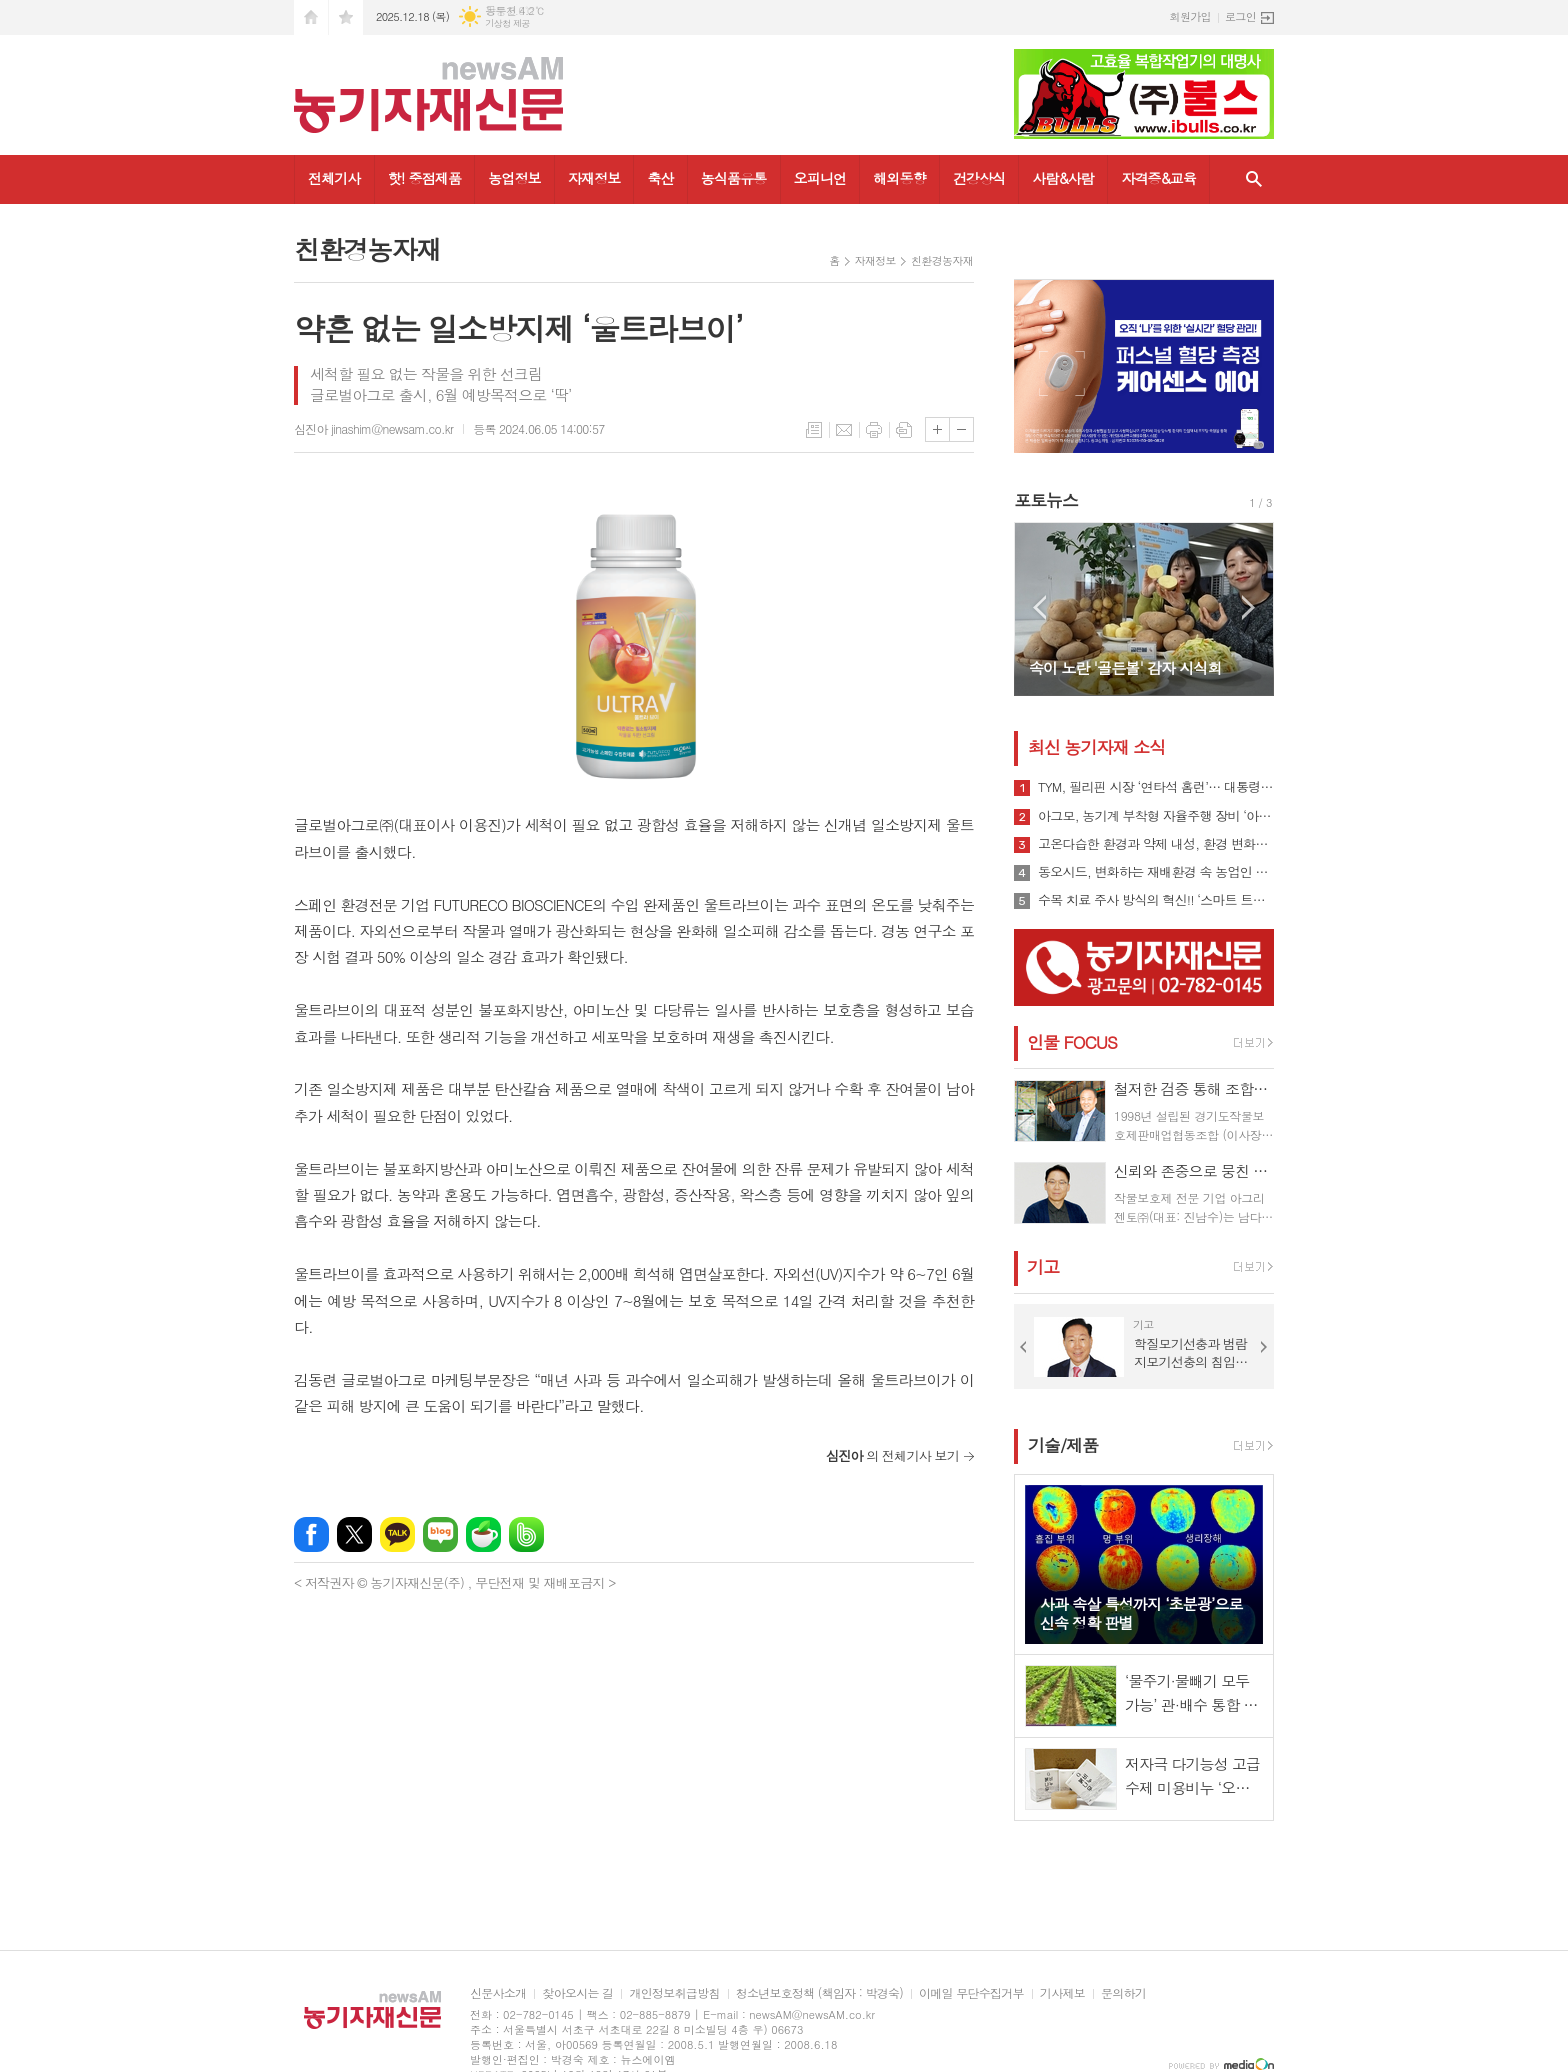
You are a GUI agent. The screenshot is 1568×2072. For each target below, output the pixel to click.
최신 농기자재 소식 (1096, 747)
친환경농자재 (942, 260)
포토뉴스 (1046, 500)
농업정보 (514, 178)
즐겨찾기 (346, 17)
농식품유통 (734, 178)
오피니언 (820, 178)
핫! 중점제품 (424, 178)
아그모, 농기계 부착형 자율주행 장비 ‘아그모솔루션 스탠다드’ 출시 (1156, 816)
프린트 (874, 430)
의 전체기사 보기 (892, 1455)
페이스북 (311, 1534)
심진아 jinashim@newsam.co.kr (373, 428)
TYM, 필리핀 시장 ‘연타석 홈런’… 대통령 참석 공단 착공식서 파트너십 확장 (1156, 787)
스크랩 (904, 430)
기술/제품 (1063, 1445)
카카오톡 (397, 1534)
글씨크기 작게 (961, 429)
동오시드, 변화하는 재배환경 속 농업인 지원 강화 (1156, 872)
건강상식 (979, 178)
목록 (814, 430)
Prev (1039, 607)
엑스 (354, 1534)
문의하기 (1123, 1993)
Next (1248, 607)
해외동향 (899, 178)
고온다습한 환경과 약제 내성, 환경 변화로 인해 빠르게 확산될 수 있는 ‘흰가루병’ (1156, 844)
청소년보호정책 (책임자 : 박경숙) (819, 1993)
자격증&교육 (1158, 178)
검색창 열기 (1254, 179)
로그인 (1240, 16)
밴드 (526, 1534)
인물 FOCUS (1072, 1042)
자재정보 (594, 178)
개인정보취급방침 (674, 1993)
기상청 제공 (507, 23)
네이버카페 (483, 1534)
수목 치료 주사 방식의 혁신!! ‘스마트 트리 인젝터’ (1156, 900)
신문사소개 (498, 1993)
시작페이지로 (311, 17)
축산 (660, 178)
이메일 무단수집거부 (971, 1993)
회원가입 (1190, 16)
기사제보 (1062, 1993)
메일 (844, 430)
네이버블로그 (440, 1534)
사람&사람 (1063, 178)
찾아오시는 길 (577, 1993)
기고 (1043, 1267)
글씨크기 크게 (937, 429)
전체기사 (334, 178)
